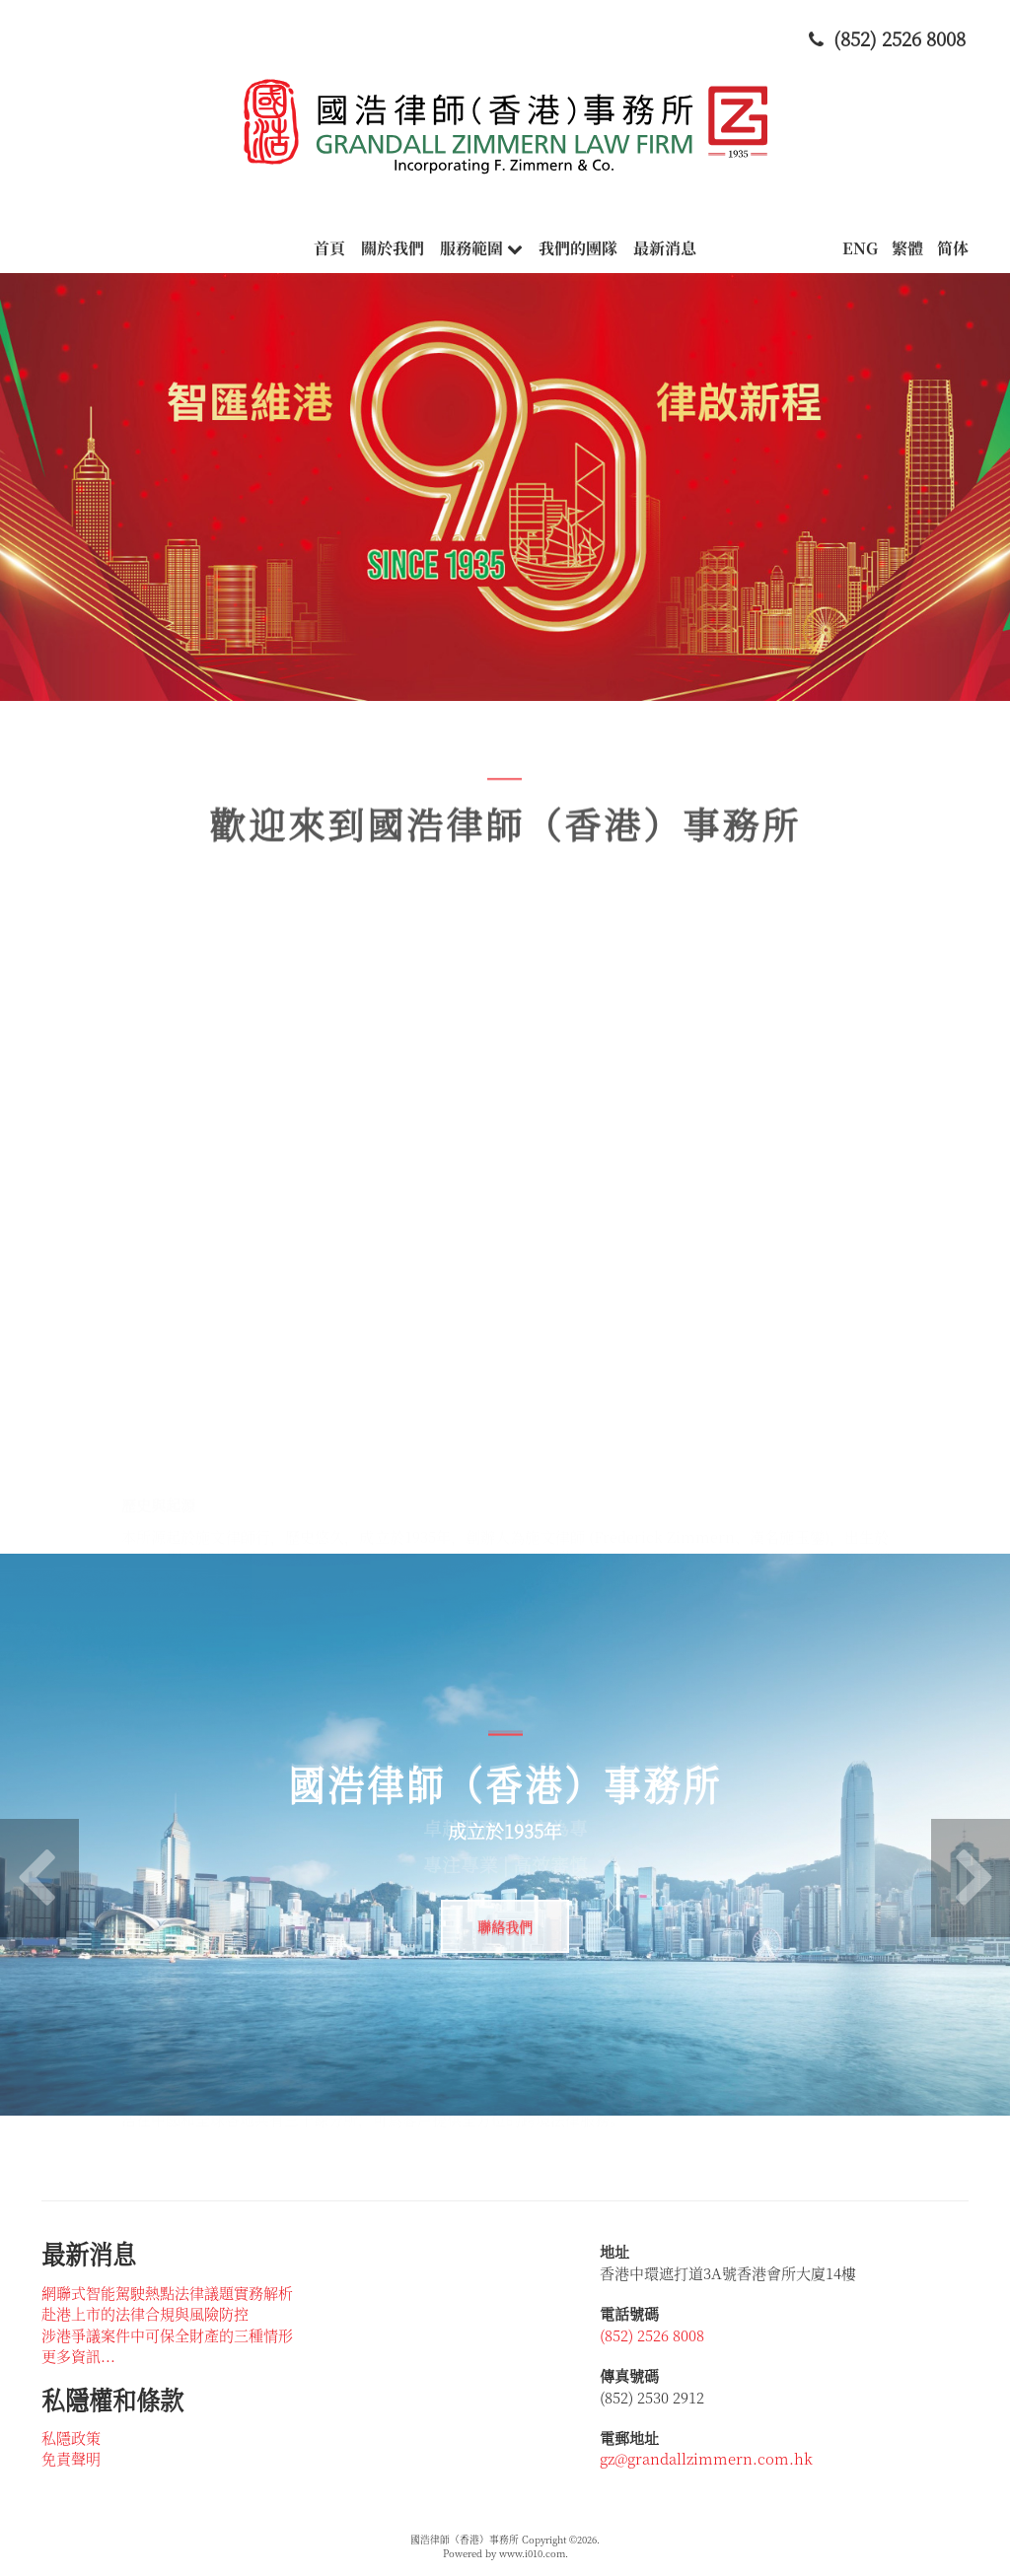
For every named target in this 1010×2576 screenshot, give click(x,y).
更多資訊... (78, 2355)
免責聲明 (71, 2458)
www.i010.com (532, 2553)
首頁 (329, 248)
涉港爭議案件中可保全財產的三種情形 (167, 2335)
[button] (39, 1878)
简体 (953, 248)
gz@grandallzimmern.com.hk (706, 2458)
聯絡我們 (505, 1926)
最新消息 (664, 248)
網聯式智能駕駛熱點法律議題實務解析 (167, 2292)
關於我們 (392, 248)
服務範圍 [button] (481, 248)
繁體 (907, 248)
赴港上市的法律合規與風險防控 (145, 2313)
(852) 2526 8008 (652, 2335)
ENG (860, 248)
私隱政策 (71, 2437)
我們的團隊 (578, 248)
